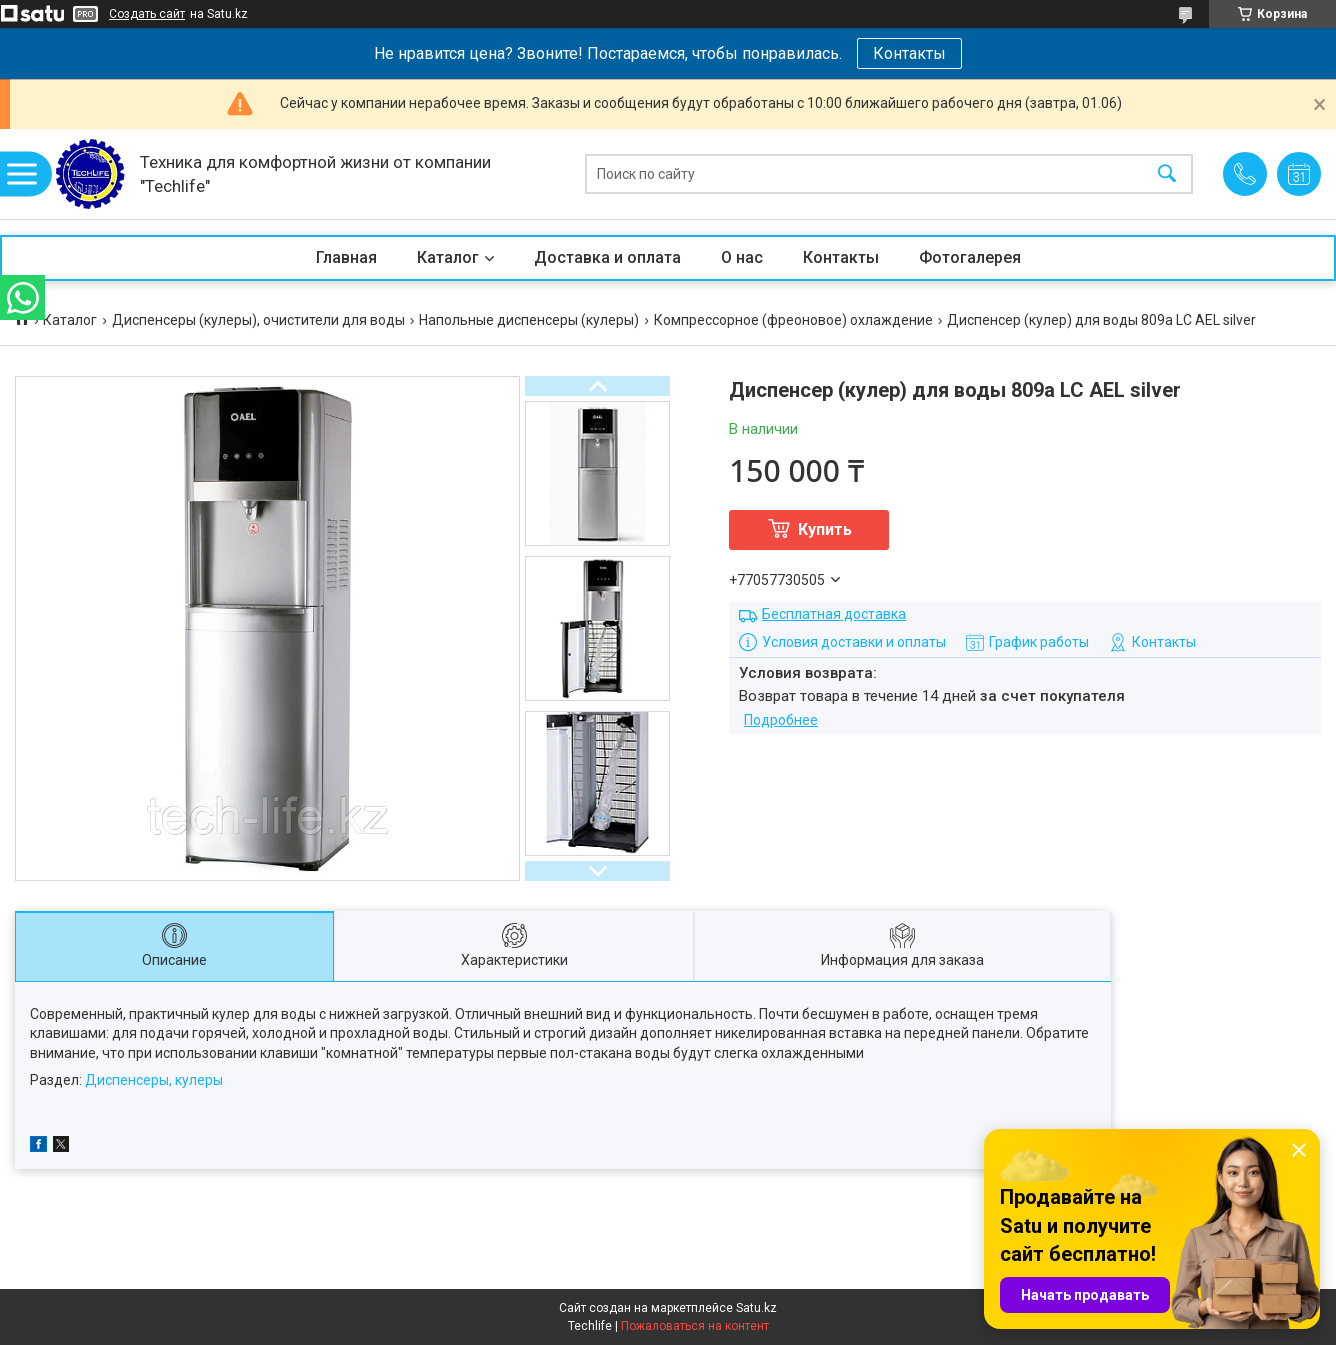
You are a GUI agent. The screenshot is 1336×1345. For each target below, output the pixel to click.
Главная (346, 257)
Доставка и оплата (607, 257)
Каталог (448, 257)
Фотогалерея (970, 257)
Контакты (909, 53)
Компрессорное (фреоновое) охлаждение (793, 320)
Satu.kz (756, 1308)
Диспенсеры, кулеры (154, 1080)
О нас (742, 257)
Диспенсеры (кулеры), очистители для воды (258, 320)
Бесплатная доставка (834, 614)
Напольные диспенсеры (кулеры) (529, 320)
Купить (825, 529)
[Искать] (1167, 174)
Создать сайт (147, 14)
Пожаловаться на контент (695, 1326)
